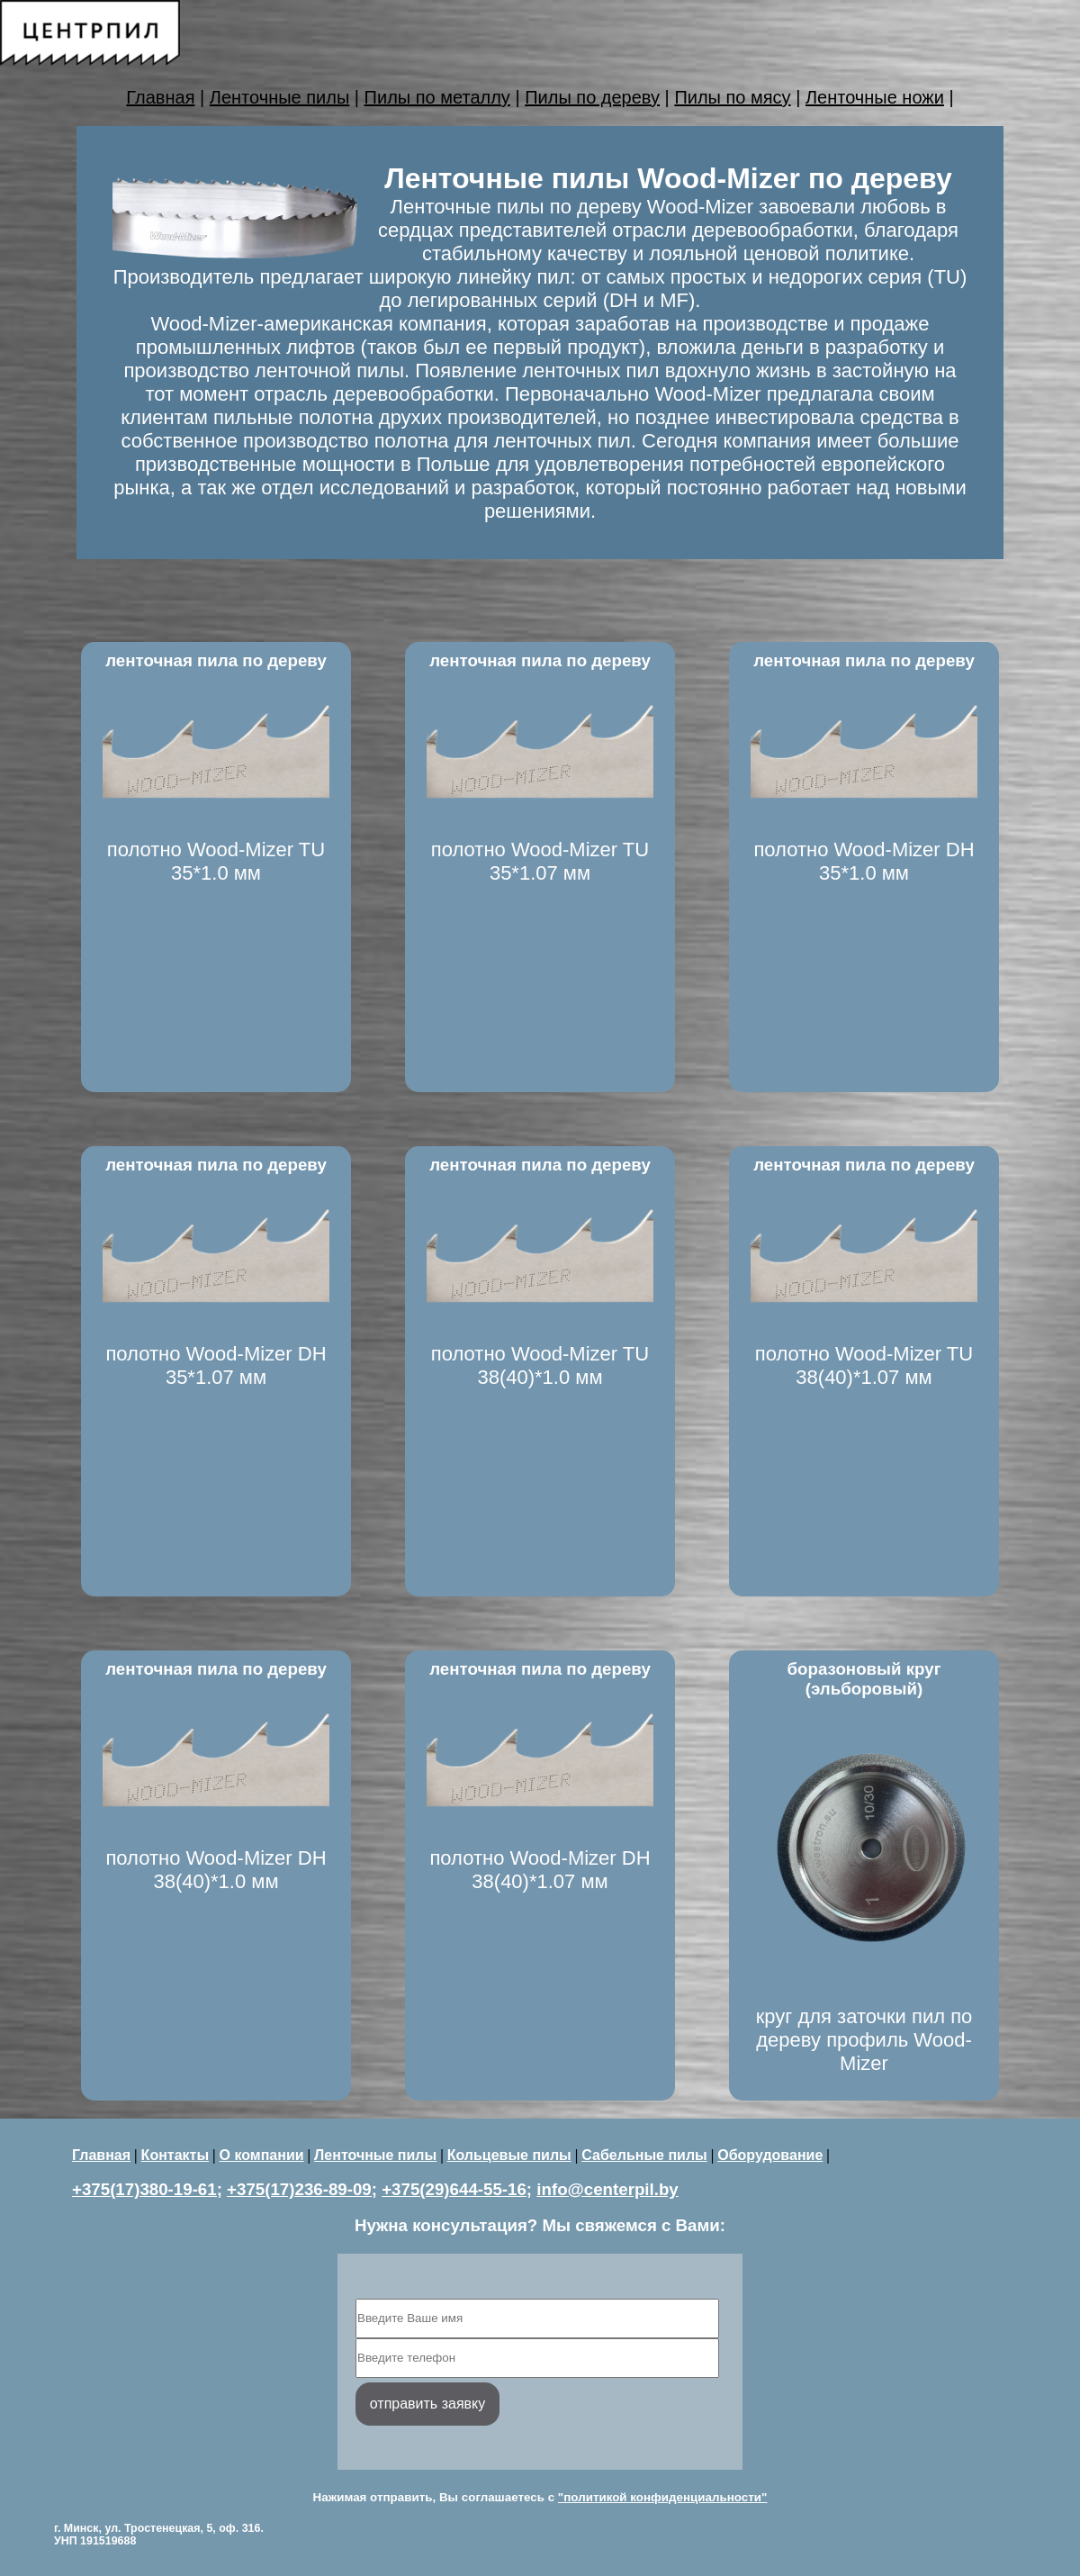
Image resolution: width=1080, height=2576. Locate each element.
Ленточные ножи (875, 97)
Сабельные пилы (643, 2155)
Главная (160, 97)
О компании (262, 2155)
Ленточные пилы (279, 97)
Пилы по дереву (592, 97)
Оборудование (770, 2155)
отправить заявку (427, 2403)
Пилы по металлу (437, 97)
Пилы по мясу (732, 97)
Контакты (175, 2155)
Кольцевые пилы (509, 2155)
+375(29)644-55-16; (457, 2189)
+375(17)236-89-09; (302, 2189)
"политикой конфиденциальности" (663, 2497)
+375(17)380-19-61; (147, 2189)
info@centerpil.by (607, 2189)
